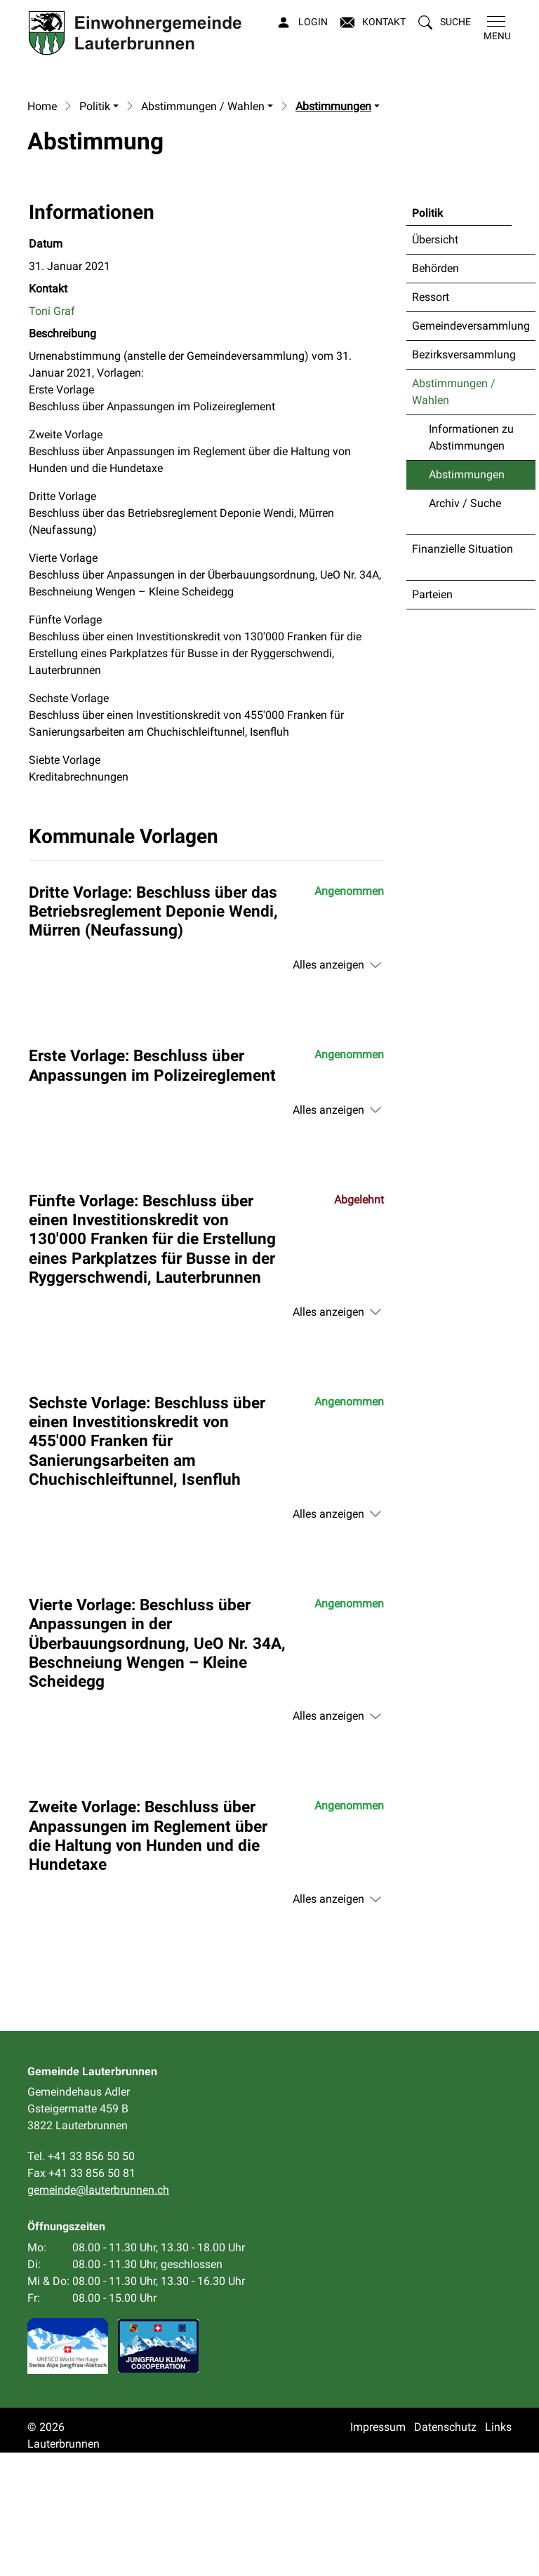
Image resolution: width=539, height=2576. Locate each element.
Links (498, 2550)
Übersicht (435, 363)
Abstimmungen (466, 601)
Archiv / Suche (465, 626)
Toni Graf (52, 434)
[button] (444, 22)
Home (42, 229)
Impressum (378, 2550)
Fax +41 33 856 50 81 (81, 2296)
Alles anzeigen (328, 1088)
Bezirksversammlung (464, 478)
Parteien (432, 717)
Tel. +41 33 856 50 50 (81, 2279)
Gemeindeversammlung (471, 449)
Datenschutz (445, 2550)
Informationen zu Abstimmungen (471, 561)
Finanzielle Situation (462, 672)
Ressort (430, 420)
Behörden (435, 391)
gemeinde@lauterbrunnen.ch (98, 2313)
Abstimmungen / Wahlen (453, 515)
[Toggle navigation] (494, 28)
